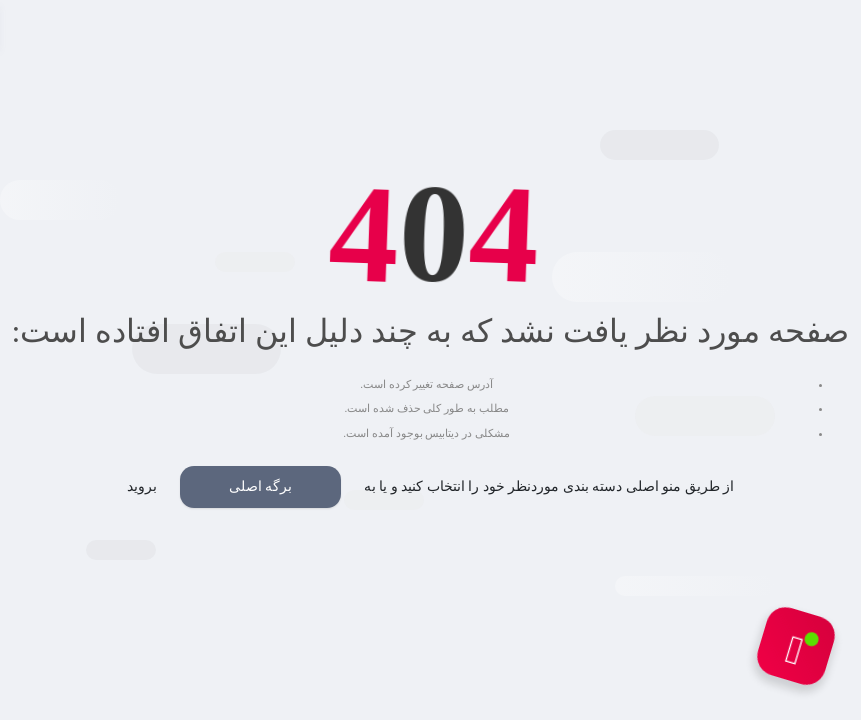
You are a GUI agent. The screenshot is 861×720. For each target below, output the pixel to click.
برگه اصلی (261, 486)
